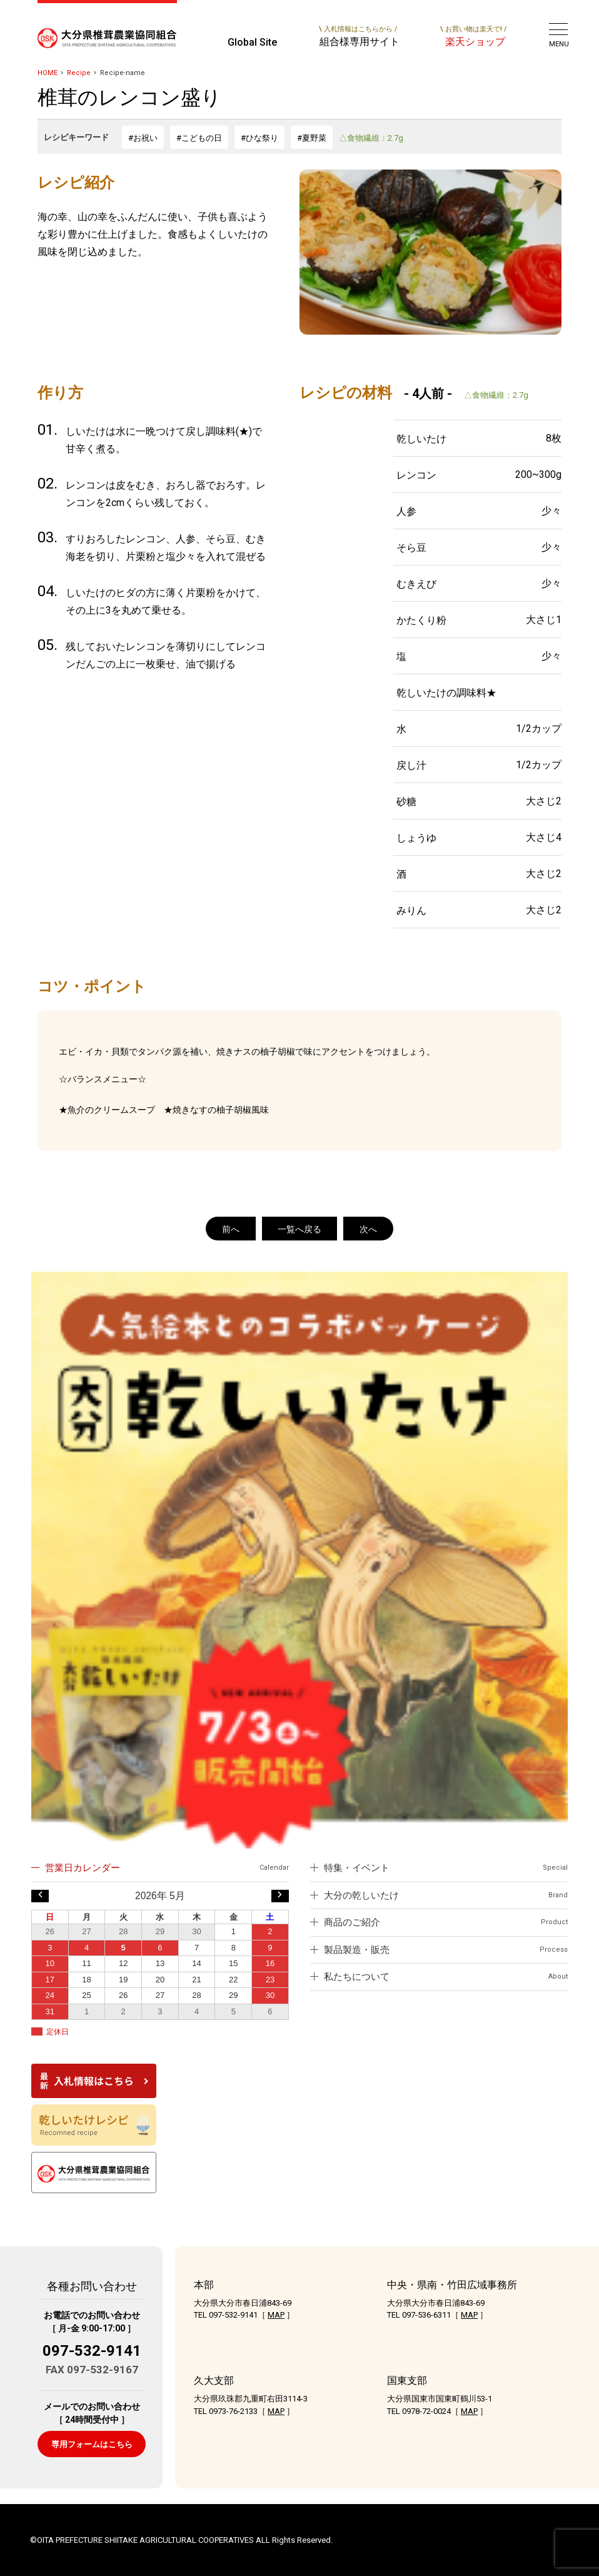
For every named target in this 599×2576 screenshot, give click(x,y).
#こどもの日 (199, 138)
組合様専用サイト (359, 36)
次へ (368, 1229)
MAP (276, 2315)
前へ (230, 1229)
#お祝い (143, 138)
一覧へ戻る (299, 1229)
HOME (48, 73)
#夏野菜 (311, 138)
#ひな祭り (259, 138)
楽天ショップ (473, 36)
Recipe (79, 73)
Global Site (252, 42)
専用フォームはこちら (92, 2444)
